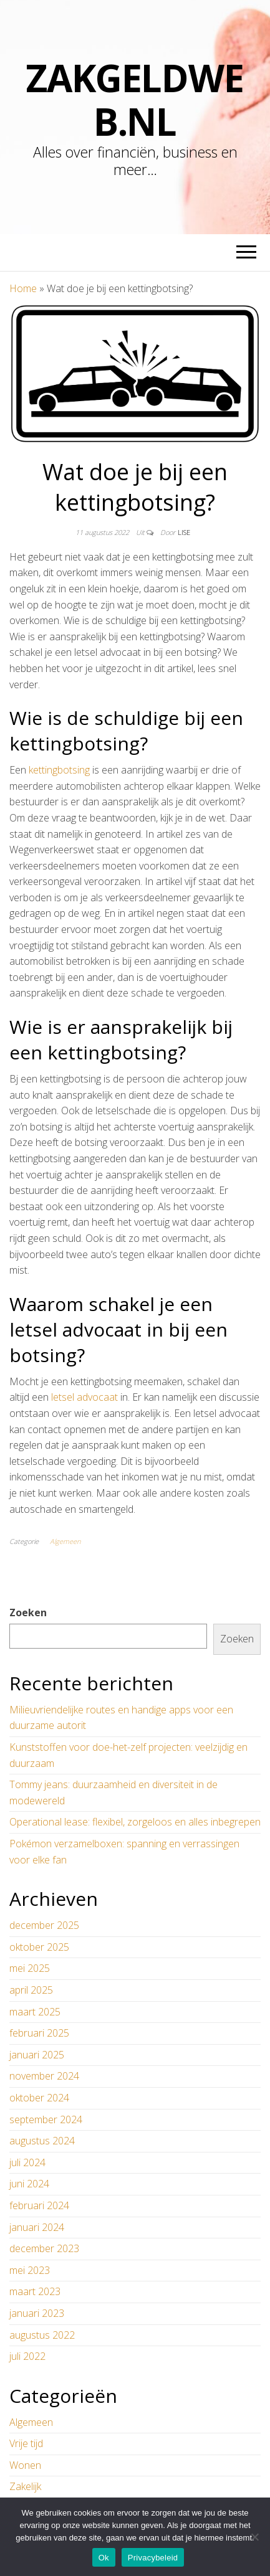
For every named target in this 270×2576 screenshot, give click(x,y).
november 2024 (44, 2076)
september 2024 (45, 2119)
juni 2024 (29, 2183)
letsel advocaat (84, 1397)
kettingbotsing (59, 770)
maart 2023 (34, 2291)
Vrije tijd (26, 2443)
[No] (254, 2537)
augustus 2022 (42, 2335)
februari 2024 (39, 2205)
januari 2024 (36, 2227)
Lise (184, 532)
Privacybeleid (153, 2557)
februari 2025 (39, 2033)
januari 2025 (36, 2055)
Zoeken (28, 1612)
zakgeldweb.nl (134, 99)
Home (23, 288)
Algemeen (65, 1541)
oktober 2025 (39, 1947)
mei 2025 (29, 1968)
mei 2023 (29, 2270)
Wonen (25, 2465)
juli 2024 (27, 2162)
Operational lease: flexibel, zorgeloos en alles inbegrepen (135, 1822)
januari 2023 (36, 2313)
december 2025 (44, 1925)
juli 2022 (27, 2356)
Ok (104, 2557)
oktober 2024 (39, 2098)
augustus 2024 (42, 2140)
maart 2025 (34, 2012)
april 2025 (31, 1990)
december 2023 (44, 2248)
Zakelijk (25, 2486)
